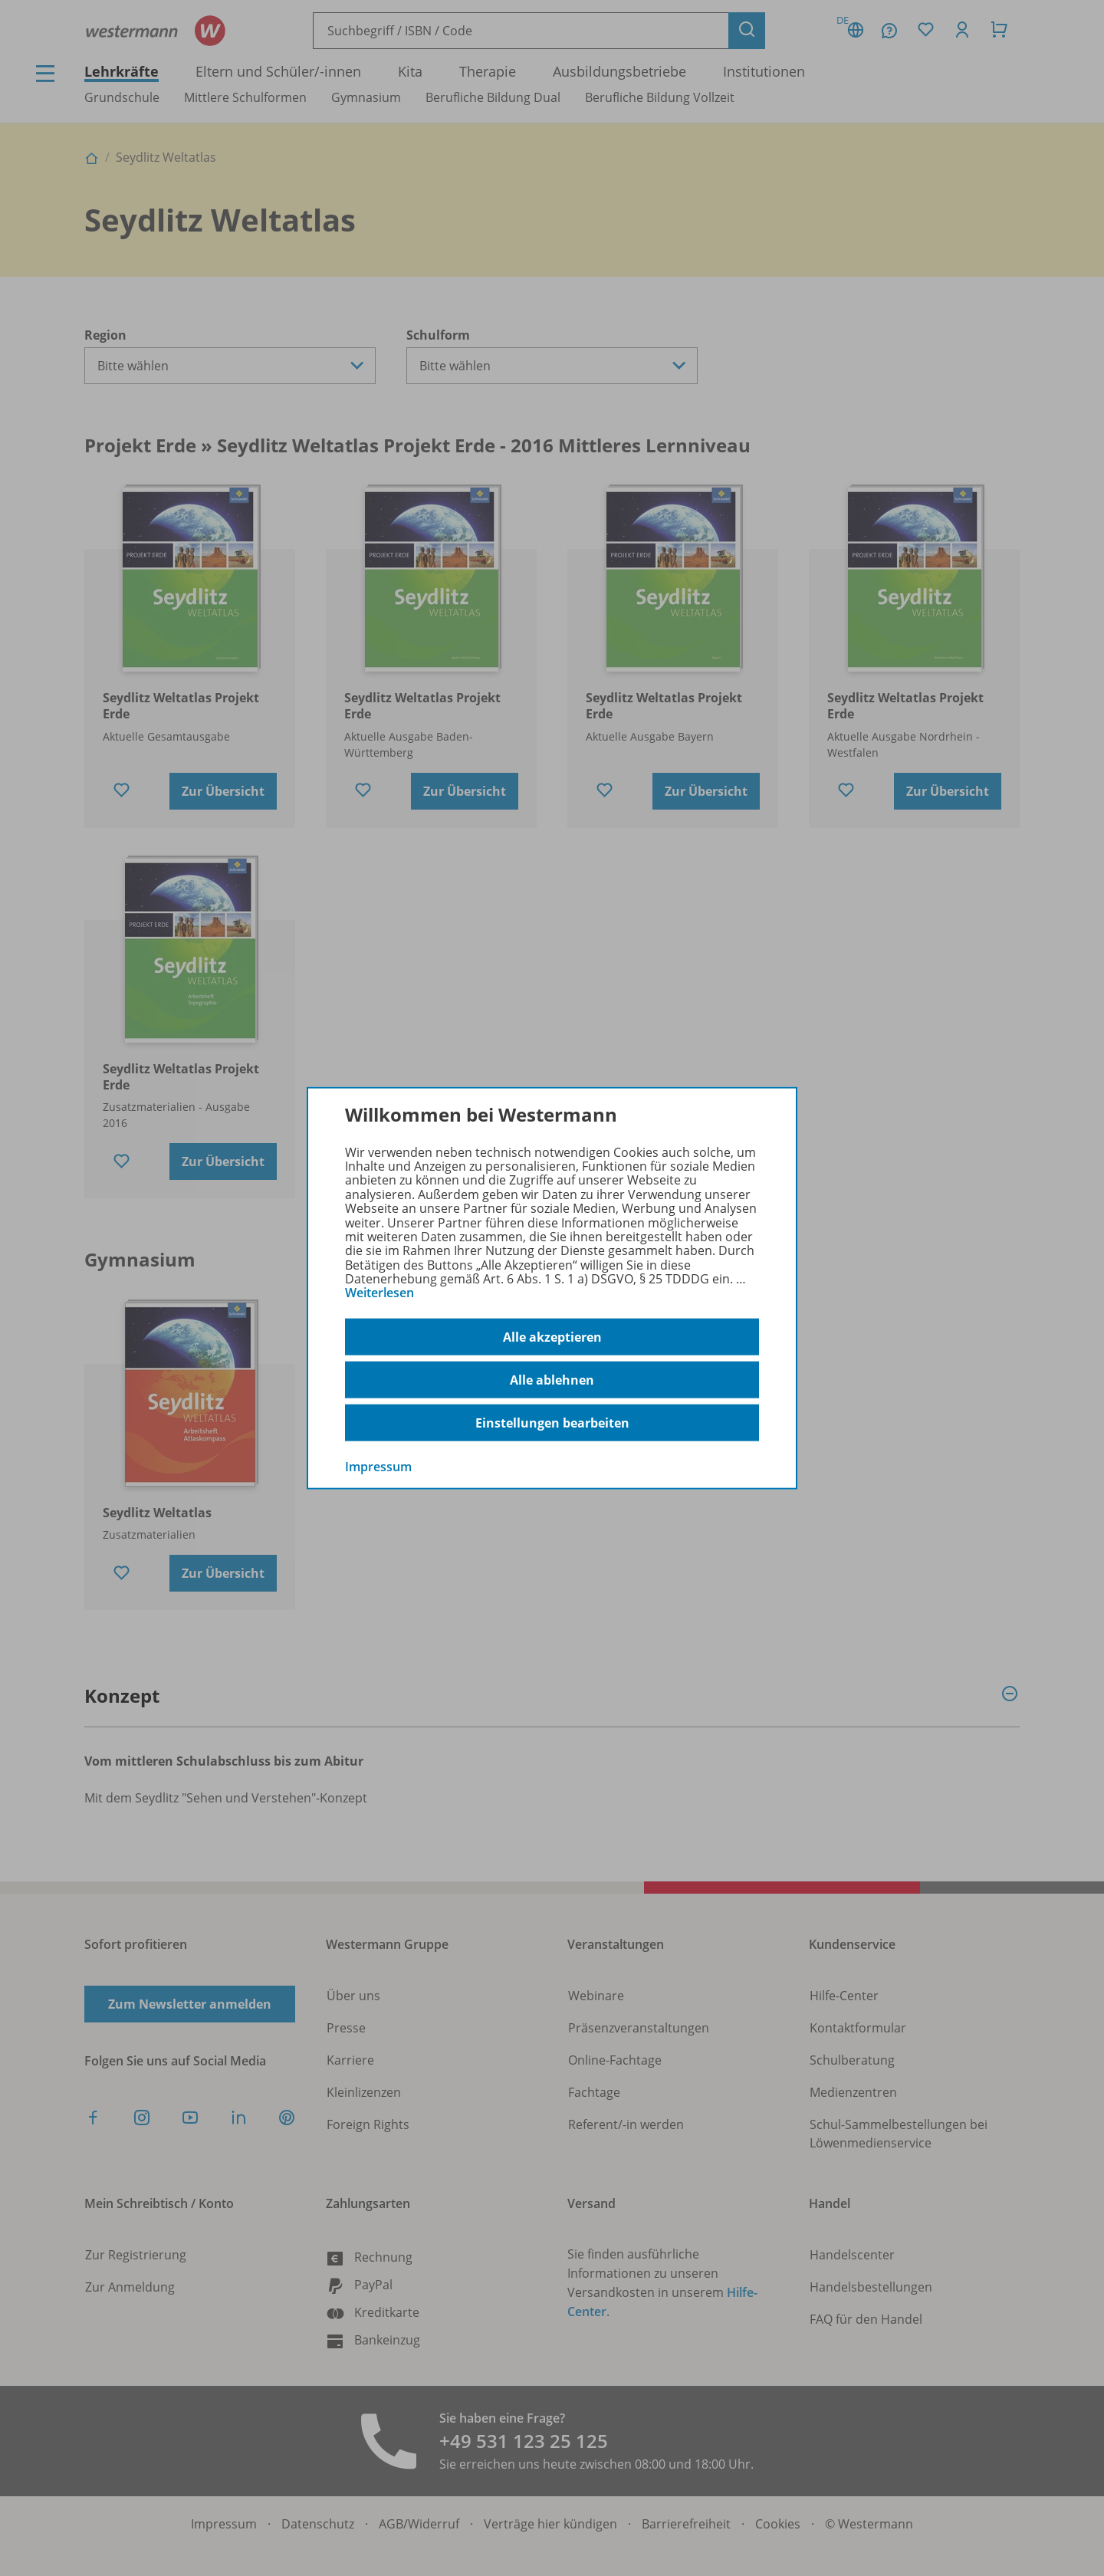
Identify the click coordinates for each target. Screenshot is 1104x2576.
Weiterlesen (379, 1292)
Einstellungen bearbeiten (552, 1422)
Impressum (378, 1466)
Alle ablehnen (552, 1379)
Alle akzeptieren (552, 1336)
